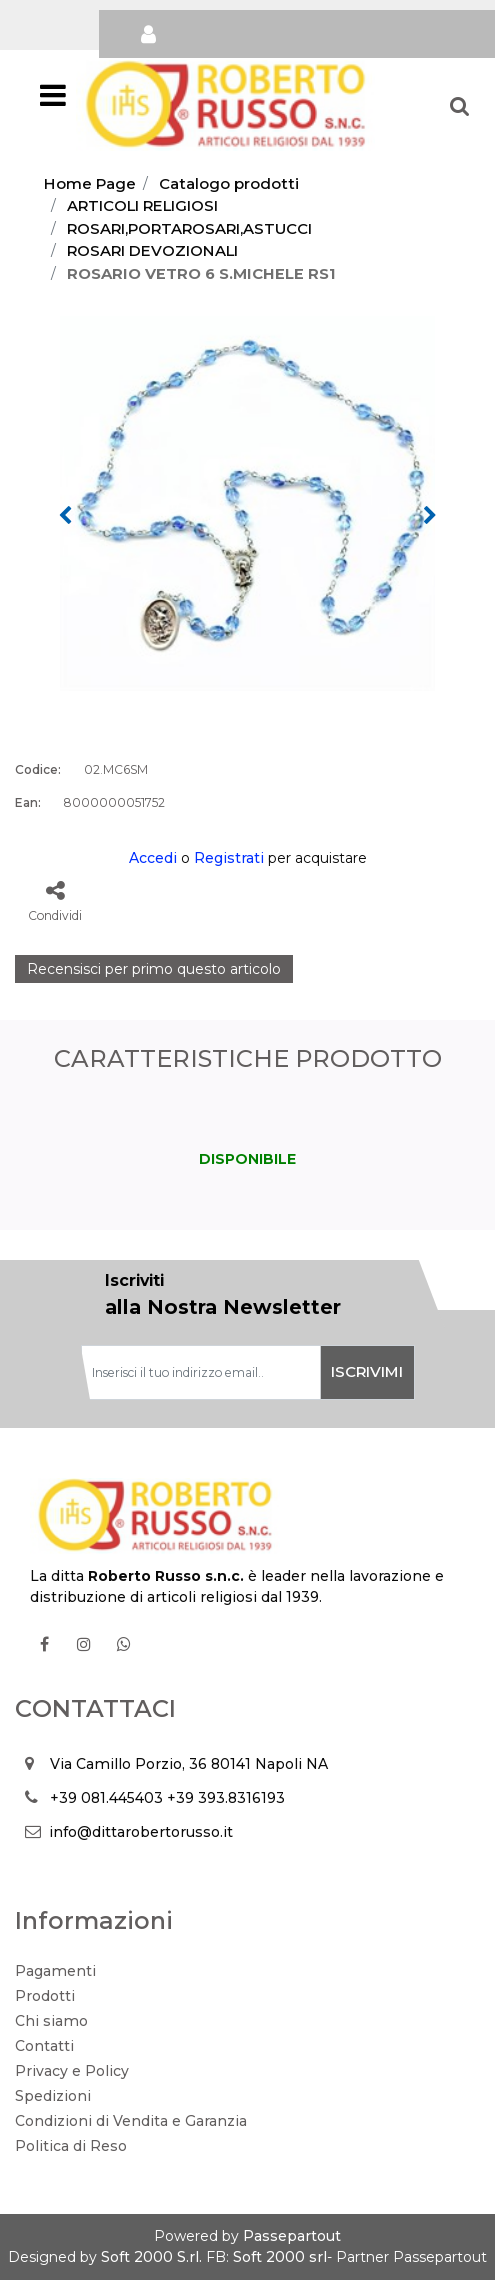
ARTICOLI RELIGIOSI (142, 205)
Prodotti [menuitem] (45, 1996)
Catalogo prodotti (229, 183)
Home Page (90, 183)
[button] (247, 502)
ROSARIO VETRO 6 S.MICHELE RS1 (201, 273)
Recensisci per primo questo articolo (154, 969)
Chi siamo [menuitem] (51, 2021)
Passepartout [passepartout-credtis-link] (292, 2236)
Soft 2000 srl (280, 2257)
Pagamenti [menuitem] (55, 1971)
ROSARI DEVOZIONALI (152, 250)
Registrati (229, 858)
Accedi (153, 858)
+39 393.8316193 (226, 1798)
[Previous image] (65, 516)
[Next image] (430, 516)
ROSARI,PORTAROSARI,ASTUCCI (189, 228)
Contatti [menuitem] (44, 2046)
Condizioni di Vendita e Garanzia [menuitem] (131, 2121)
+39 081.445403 (106, 1798)
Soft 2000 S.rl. (151, 2257)
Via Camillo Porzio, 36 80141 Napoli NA (189, 1764)
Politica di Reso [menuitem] (71, 2146)
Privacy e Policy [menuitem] (72, 2071)
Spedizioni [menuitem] (53, 2096)
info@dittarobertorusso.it (141, 1832)
